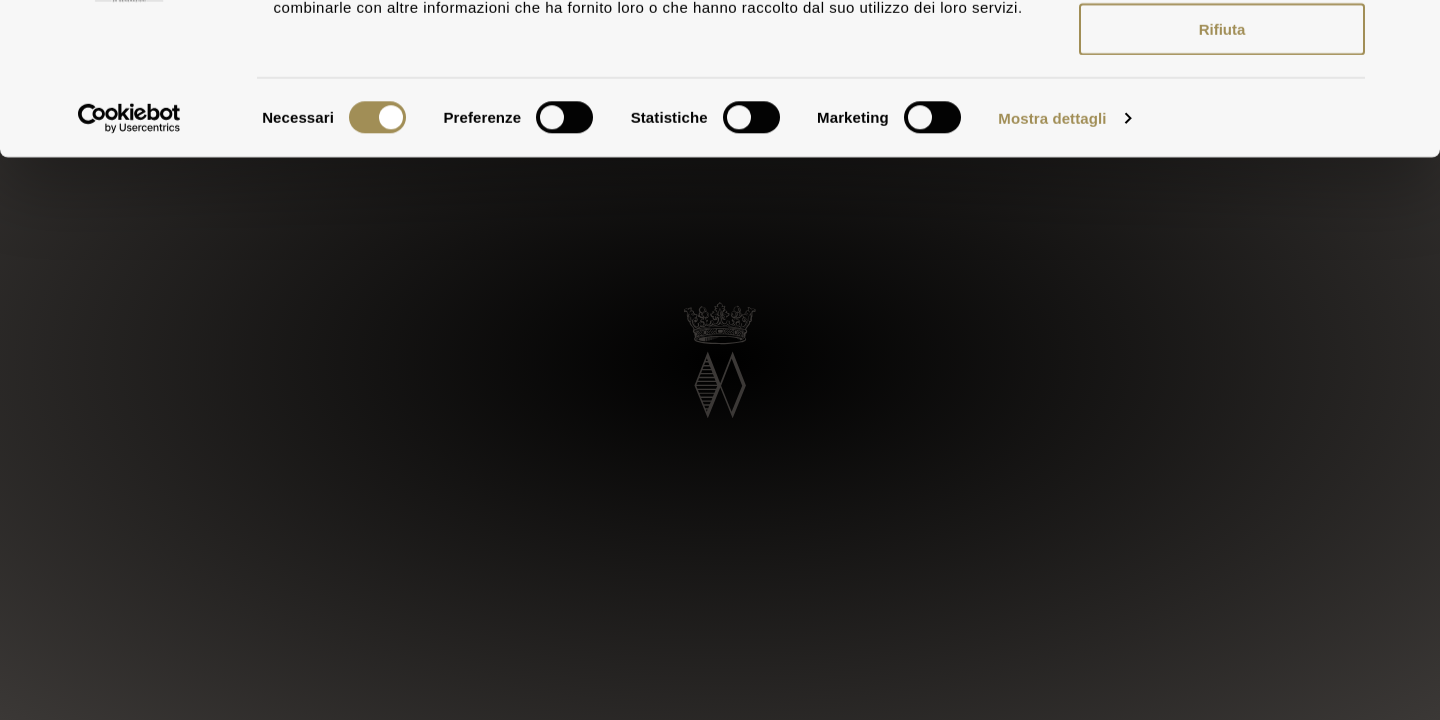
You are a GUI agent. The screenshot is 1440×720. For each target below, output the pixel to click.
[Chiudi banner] (1409, 31)
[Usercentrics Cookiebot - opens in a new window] (129, 256)
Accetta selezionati (1221, 108)
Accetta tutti (1222, 49)
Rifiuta (1222, 167)
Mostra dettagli (1052, 255)
